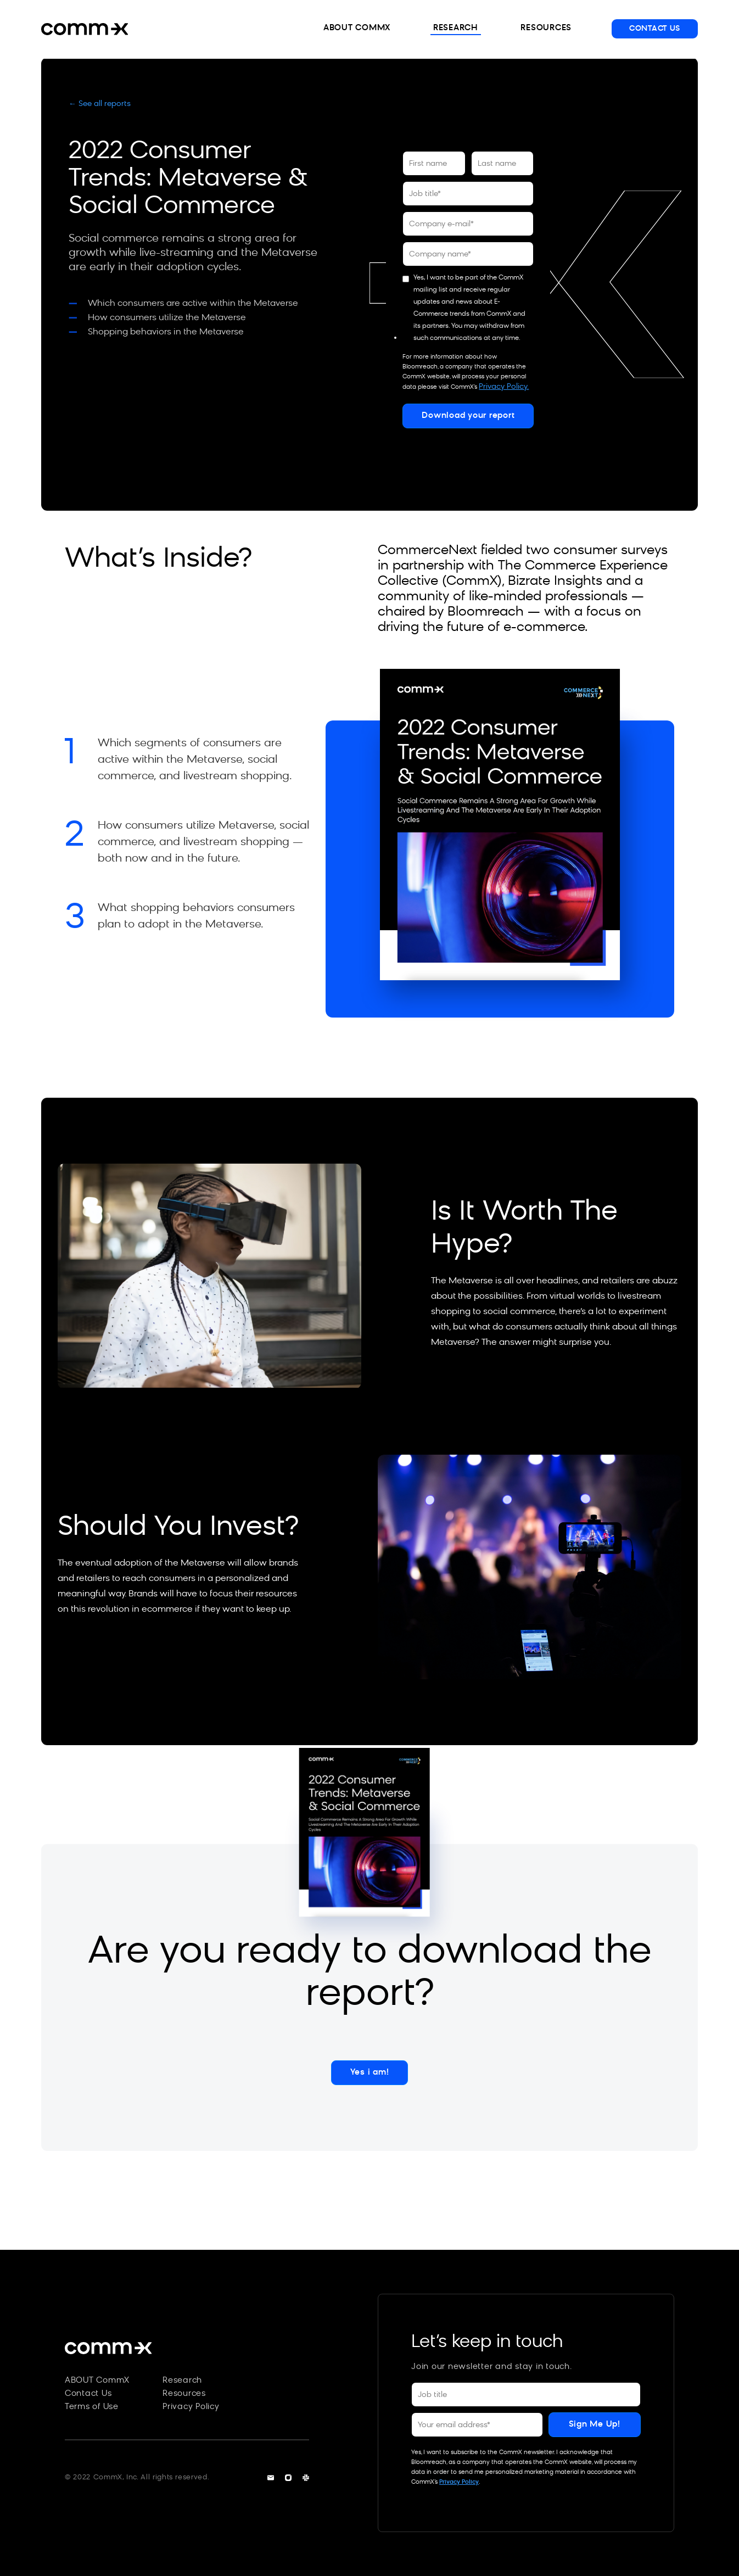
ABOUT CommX (97, 2381)
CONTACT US (654, 29)
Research (182, 2381)
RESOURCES (544, 28)
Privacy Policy (191, 2407)
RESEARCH (452, 28)
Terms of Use (92, 2407)
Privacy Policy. (504, 387)
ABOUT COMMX (353, 28)
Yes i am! (369, 2073)
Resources (184, 2394)
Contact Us (88, 2394)
